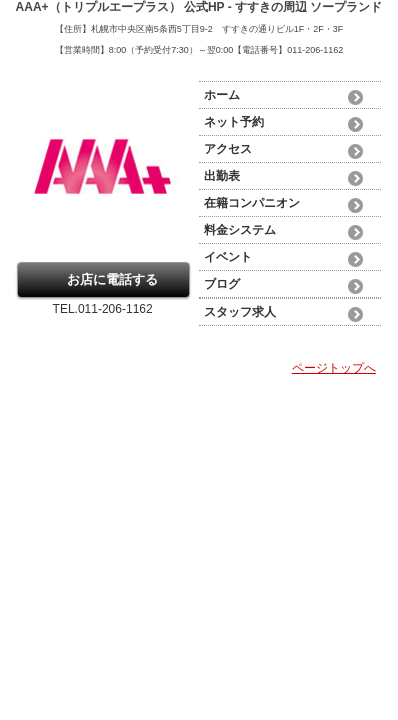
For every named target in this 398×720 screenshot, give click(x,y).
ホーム (222, 95)
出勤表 (222, 176)
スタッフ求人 (240, 312)
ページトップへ (334, 368)
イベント (228, 257)
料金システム (240, 230)
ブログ (222, 284)
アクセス (228, 149)
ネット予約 (234, 122)
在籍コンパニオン (252, 203)
